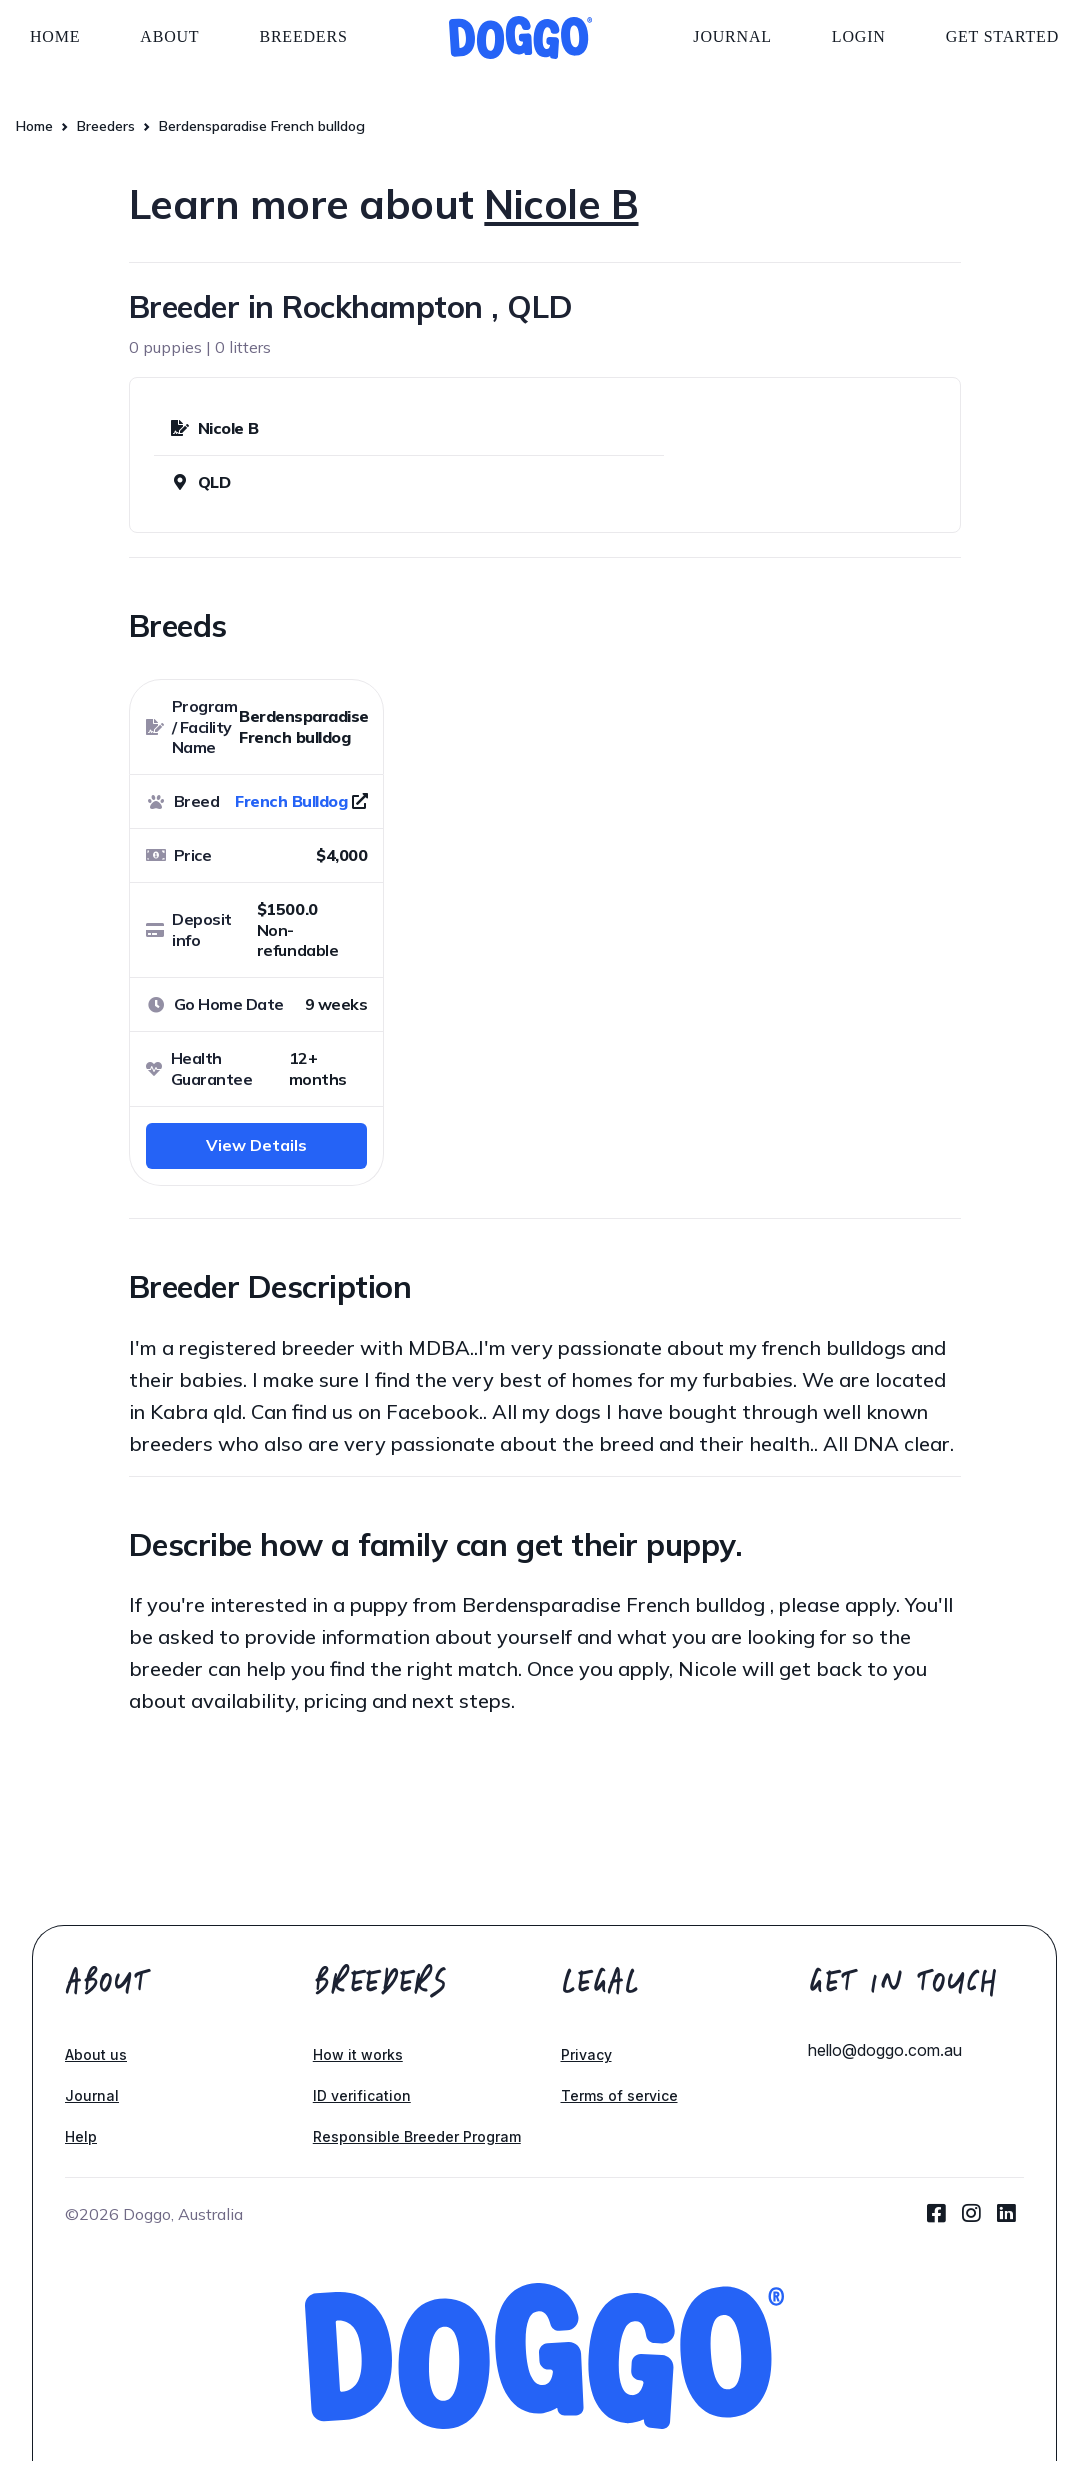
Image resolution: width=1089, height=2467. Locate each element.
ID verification (362, 2095)
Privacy (586, 2054)
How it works (358, 2054)
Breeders (303, 36)
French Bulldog (291, 801)
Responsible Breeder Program (417, 2136)
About (169, 36)
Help (81, 2136)
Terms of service (619, 2095)
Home (55, 36)
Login (859, 36)
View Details (256, 1145)
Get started (1002, 36)
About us (96, 2054)
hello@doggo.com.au (885, 2050)
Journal (732, 36)
